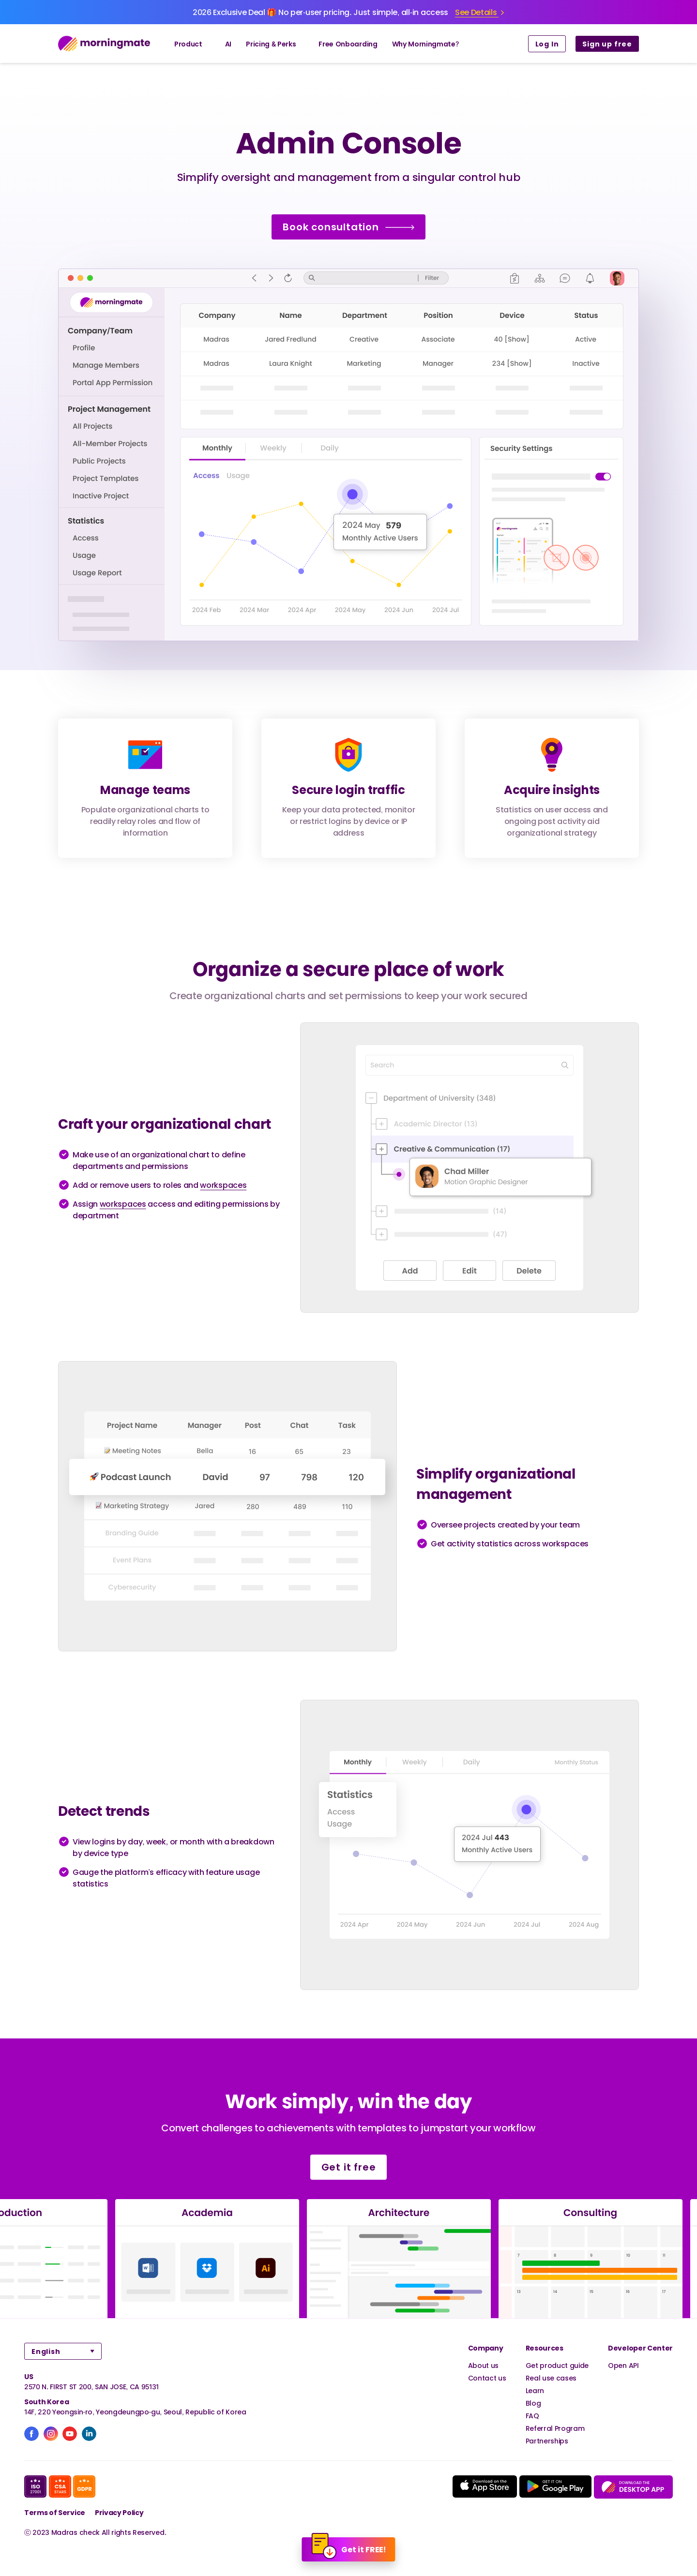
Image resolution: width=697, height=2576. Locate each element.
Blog (533, 2403)
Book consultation (348, 227)
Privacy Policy (119, 2512)
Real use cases (551, 2378)
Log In (547, 44)
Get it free (348, 2167)
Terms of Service (54, 2512)
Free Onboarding (347, 44)
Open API (623, 2365)
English (46, 2351)
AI (228, 44)
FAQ (532, 2415)
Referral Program (555, 2428)
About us (483, 2365)
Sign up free (607, 44)
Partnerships (547, 2441)
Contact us (487, 2378)
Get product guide (557, 2365)
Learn (535, 2390)
